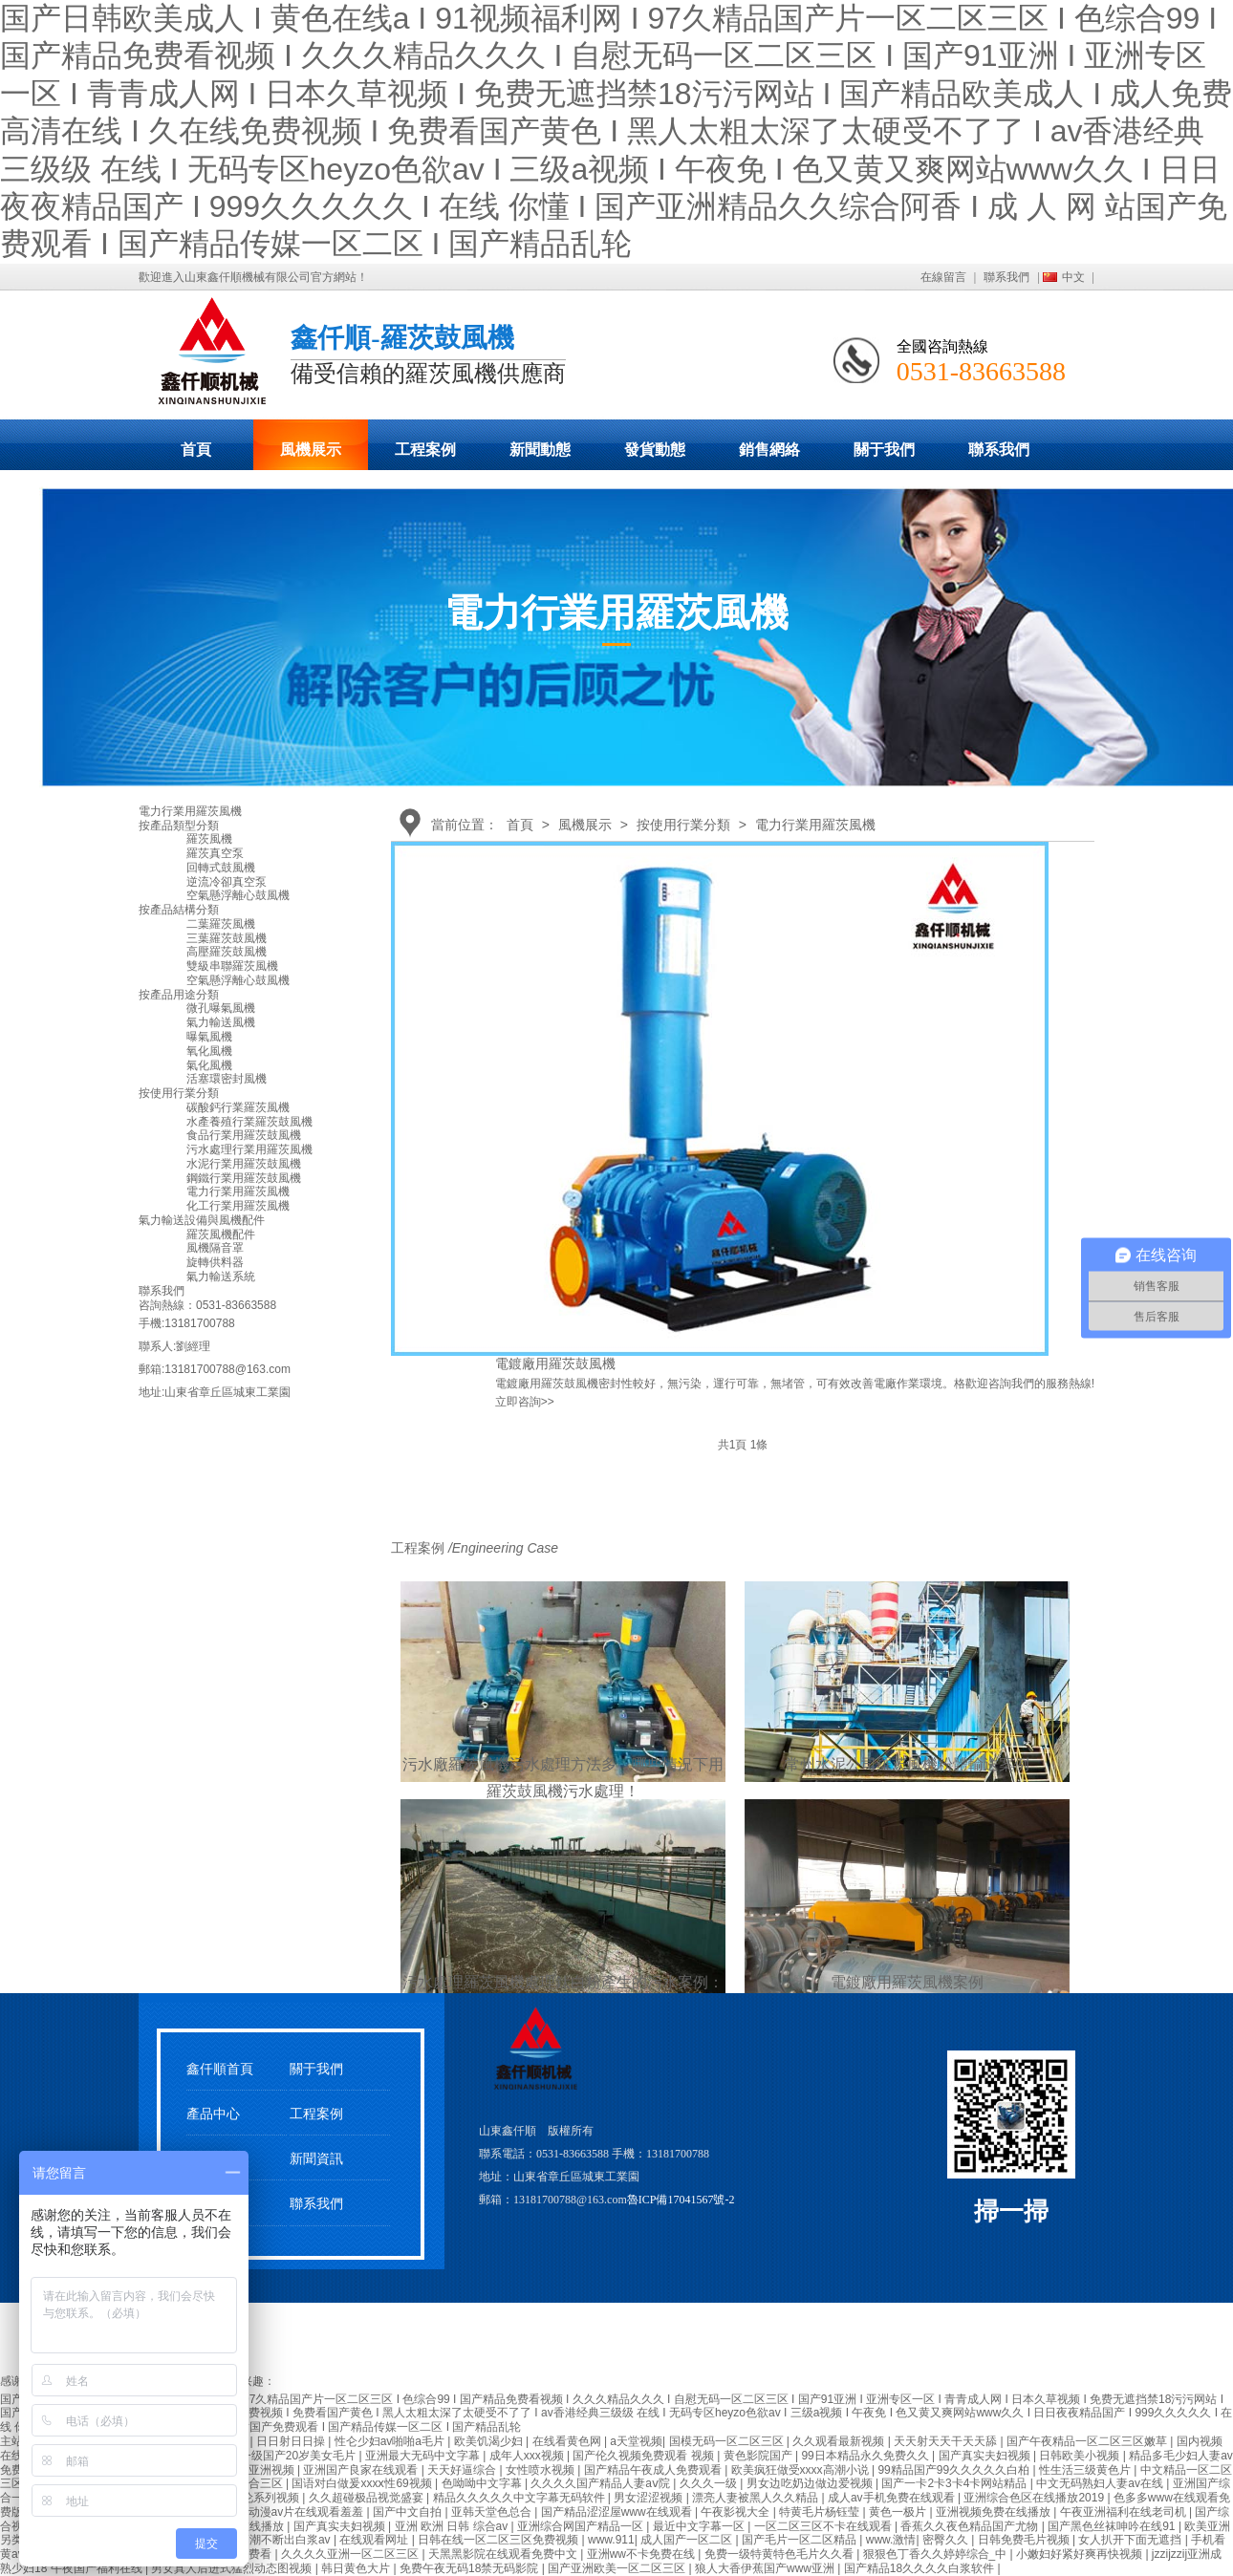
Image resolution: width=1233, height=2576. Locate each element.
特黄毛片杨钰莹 (820, 2512)
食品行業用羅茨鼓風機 (243, 1135)
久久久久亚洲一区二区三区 (351, 2554)
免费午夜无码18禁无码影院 (471, 2568)
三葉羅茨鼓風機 (226, 938)
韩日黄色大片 (357, 2568)
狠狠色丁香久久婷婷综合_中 (936, 2554)
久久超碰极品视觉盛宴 (367, 2497)
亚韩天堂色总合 (492, 2512)
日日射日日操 (292, 2441)
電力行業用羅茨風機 (815, 824)
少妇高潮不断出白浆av (274, 2539)
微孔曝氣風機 (220, 1008)
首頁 (196, 449)
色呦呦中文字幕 (483, 2483)
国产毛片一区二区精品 (800, 2539)
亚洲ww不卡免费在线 (643, 2554)
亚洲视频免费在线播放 (994, 2512)
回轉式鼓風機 (220, 867)
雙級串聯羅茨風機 (232, 966)
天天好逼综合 (463, 2470)
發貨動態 (654, 449)
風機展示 (310, 449)
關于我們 (884, 449)
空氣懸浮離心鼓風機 (238, 895)
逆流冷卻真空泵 (226, 882)
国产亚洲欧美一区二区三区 (618, 2568)
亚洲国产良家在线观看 (362, 2470)
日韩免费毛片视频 (1025, 2539)
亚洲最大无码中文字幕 (424, 2455)
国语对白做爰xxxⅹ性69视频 (363, 2483)
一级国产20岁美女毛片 (299, 2455)
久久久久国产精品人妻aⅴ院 (601, 2483)
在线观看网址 (375, 2539)
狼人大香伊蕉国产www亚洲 (766, 2568)
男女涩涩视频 (649, 2497)
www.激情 (891, 2539)
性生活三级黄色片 (1086, 2470)
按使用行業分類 (683, 824)
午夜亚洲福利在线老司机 (1124, 2512)
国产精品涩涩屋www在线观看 (618, 2512)
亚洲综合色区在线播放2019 (1035, 2497)
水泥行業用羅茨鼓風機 (243, 1163)
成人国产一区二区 (687, 2539)
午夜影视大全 (736, 2512)
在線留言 (943, 277)
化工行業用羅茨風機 (238, 1206)
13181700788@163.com (227, 1369)
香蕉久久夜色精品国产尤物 (970, 2526)
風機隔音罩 (215, 1248)
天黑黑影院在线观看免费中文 (504, 2554)
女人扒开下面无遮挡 (1131, 2539)
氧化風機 (209, 1051)
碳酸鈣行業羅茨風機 (238, 1107)
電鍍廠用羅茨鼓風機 (555, 1363)
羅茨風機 (209, 839)
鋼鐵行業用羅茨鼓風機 (243, 1178)
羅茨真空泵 (215, 853)
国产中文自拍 (408, 2512)
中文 (1073, 277)
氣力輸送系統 (220, 1276)
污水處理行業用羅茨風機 (249, 1149)
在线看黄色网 (568, 2441)
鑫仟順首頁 (219, 2069)
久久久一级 (710, 2483)
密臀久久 (946, 2539)
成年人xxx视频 (528, 2455)
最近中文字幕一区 (700, 2526)
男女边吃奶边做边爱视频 (811, 2483)
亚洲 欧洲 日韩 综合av (453, 2526)
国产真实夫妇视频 (986, 2455)
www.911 (611, 2539)
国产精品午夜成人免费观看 (654, 2470)
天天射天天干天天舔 (947, 2441)
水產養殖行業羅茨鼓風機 (249, 1121)
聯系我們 (1006, 277)
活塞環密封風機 (226, 1078)
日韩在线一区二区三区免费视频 (499, 2539)
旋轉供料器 (215, 1262)
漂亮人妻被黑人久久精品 (756, 2497)
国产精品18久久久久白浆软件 (921, 2568)
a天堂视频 (636, 2441)
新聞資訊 (316, 2159)
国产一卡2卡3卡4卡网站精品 (955, 2483)
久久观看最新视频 (839, 2441)
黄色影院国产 (759, 2455)
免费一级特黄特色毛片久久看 (780, 2554)
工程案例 (425, 449)
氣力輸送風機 (220, 1022)
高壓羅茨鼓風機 (226, 951)
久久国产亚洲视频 (250, 2470)
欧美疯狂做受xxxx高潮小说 (801, 2470)
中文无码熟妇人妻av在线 (1101, 2483)
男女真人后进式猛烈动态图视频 (232, 2568)
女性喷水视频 (541, 2470)
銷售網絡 (769, 449)
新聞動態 (540, 449)
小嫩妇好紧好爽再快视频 (1080, 2554)
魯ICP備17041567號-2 (681, 2199)
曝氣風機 (209, 1036)
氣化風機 (209, 1065)
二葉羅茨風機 (220, 924)
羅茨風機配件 (220, 1234)
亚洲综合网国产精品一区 (581, 2526)
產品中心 (213, 2114)
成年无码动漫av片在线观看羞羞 (285, 2512)
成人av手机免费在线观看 (893, 2497)
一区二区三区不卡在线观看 (824, 2526)
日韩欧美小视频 (1080, 2455)
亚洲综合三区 (250, 2483)
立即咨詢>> (524, 1401)
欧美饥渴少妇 (490, 2441)
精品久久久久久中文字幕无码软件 (520, 2497)
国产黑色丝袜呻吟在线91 (1113, 2526)
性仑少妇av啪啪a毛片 (391, 2441)
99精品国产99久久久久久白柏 (954, 2470)
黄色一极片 (899, 2512)
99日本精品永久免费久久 (866, 2455)
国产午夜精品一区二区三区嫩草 (1088, 2441)
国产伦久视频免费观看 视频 (645, 2455)
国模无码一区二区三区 (728, 2441)
